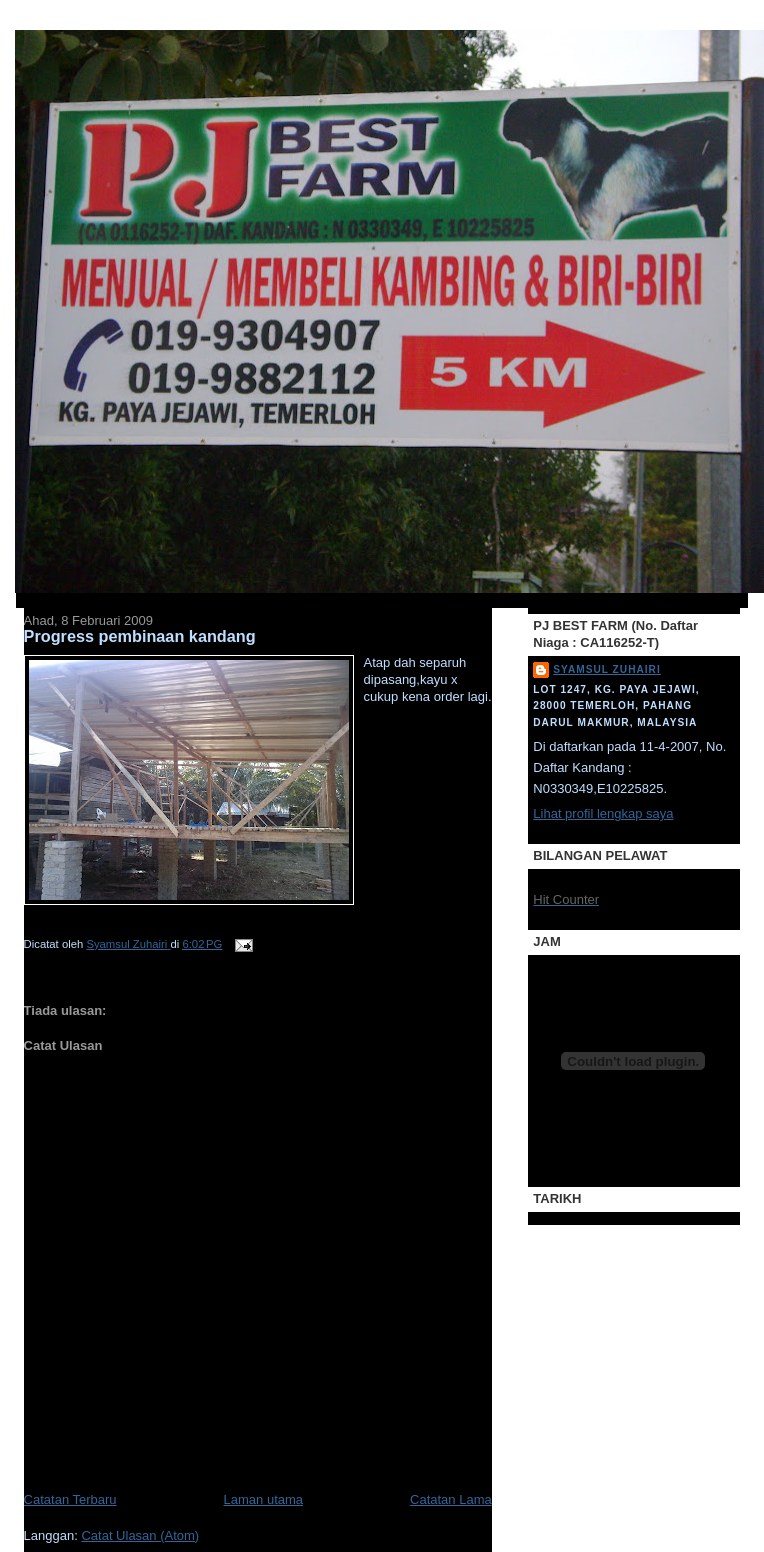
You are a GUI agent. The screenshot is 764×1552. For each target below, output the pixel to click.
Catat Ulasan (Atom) (140, 1535)
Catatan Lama (451, 1499)
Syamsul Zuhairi (606, 669)
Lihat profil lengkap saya (603, 813)
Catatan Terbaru (70, 1499)
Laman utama (264, 1499)
